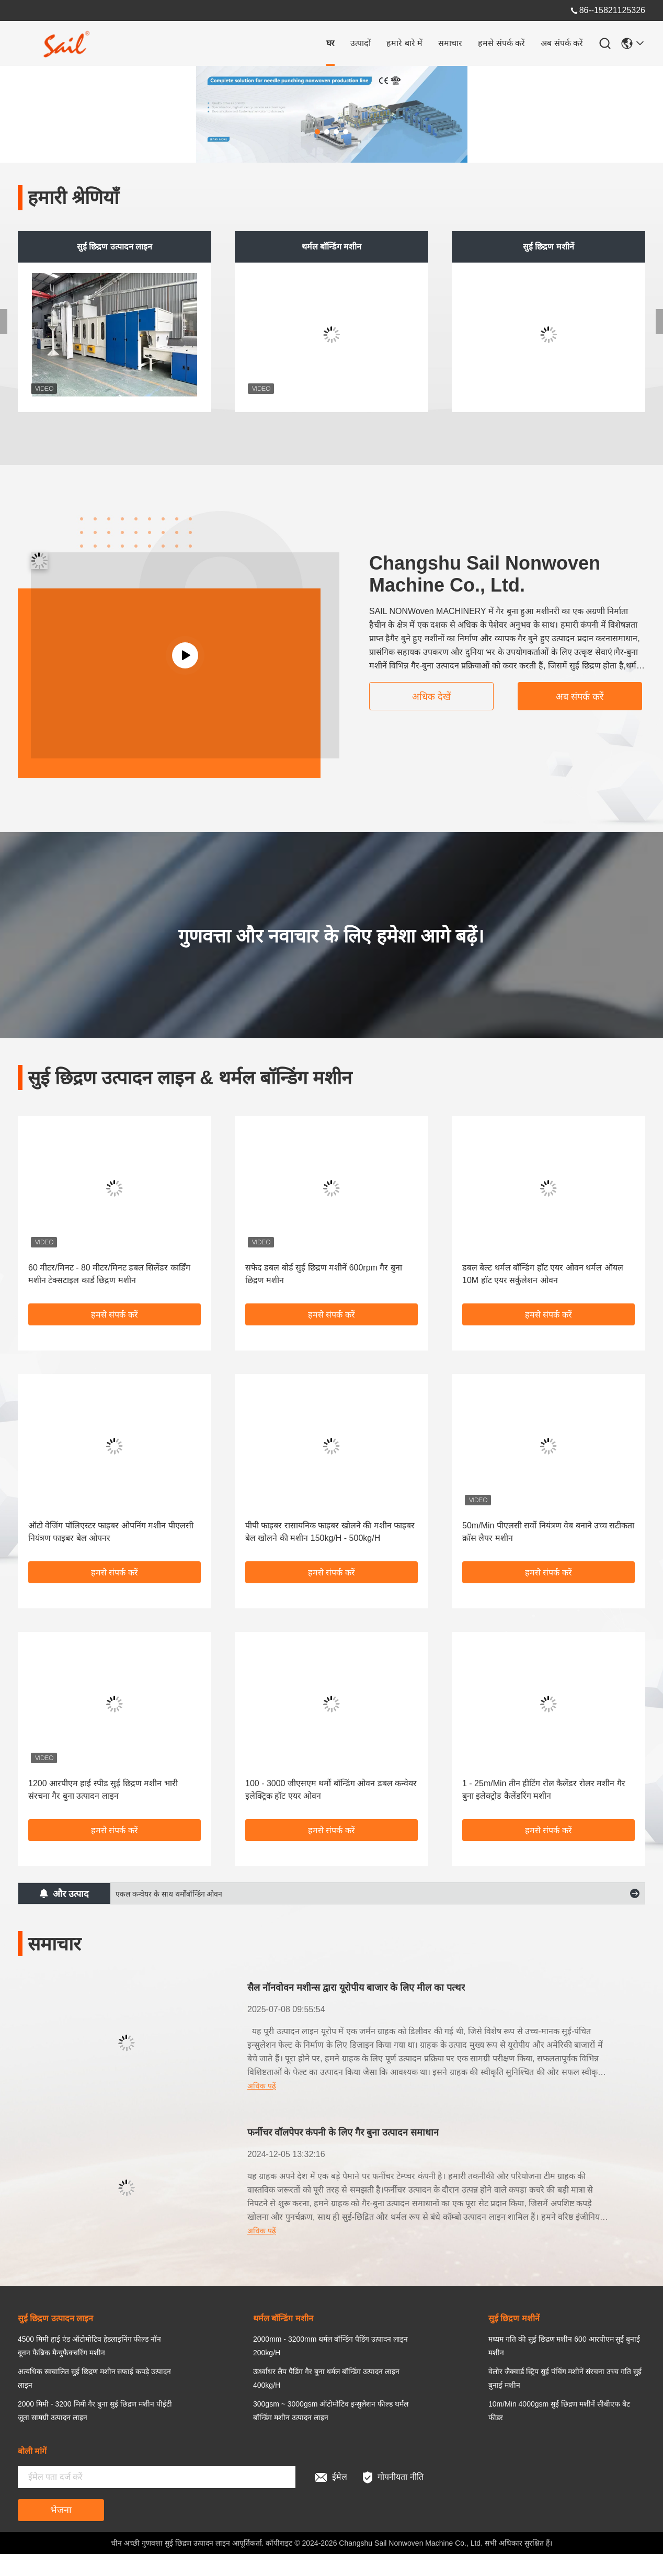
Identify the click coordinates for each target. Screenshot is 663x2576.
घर (330, 43)
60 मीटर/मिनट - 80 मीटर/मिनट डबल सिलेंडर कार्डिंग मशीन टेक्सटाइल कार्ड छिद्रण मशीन (109, 1274)
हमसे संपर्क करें (501, 43)
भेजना (61, 2510)
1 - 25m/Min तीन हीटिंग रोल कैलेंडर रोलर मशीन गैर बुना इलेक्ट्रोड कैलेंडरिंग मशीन (543, 1789)
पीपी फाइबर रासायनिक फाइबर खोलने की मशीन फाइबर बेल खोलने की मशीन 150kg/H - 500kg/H (330, 1531)
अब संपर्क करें (562, 43)
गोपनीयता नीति (393, 2477)
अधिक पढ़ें (261, 2086)
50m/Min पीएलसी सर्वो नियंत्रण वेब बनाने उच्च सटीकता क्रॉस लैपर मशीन (548, 1531)
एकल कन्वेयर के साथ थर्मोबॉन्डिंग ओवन (169, 1894)
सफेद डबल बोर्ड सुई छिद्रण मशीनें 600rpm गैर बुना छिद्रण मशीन (323, 1274)
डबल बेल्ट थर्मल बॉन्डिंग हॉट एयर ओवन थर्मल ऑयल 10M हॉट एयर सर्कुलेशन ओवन (542, 1274)
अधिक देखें (431, 696)
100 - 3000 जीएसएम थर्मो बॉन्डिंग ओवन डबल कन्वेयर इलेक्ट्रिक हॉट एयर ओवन (331, 1789)
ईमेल (331, 2477)
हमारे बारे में (404, 43)
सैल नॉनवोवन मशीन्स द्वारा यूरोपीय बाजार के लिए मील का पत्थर (356, 1987)
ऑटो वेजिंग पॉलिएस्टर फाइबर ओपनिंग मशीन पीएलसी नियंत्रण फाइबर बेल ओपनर (110, 1531)
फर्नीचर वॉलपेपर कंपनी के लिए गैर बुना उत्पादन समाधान (343, 2132)
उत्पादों (360, 43)
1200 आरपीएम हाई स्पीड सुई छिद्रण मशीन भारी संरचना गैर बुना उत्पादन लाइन (103, 1789)
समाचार (450, 43)
